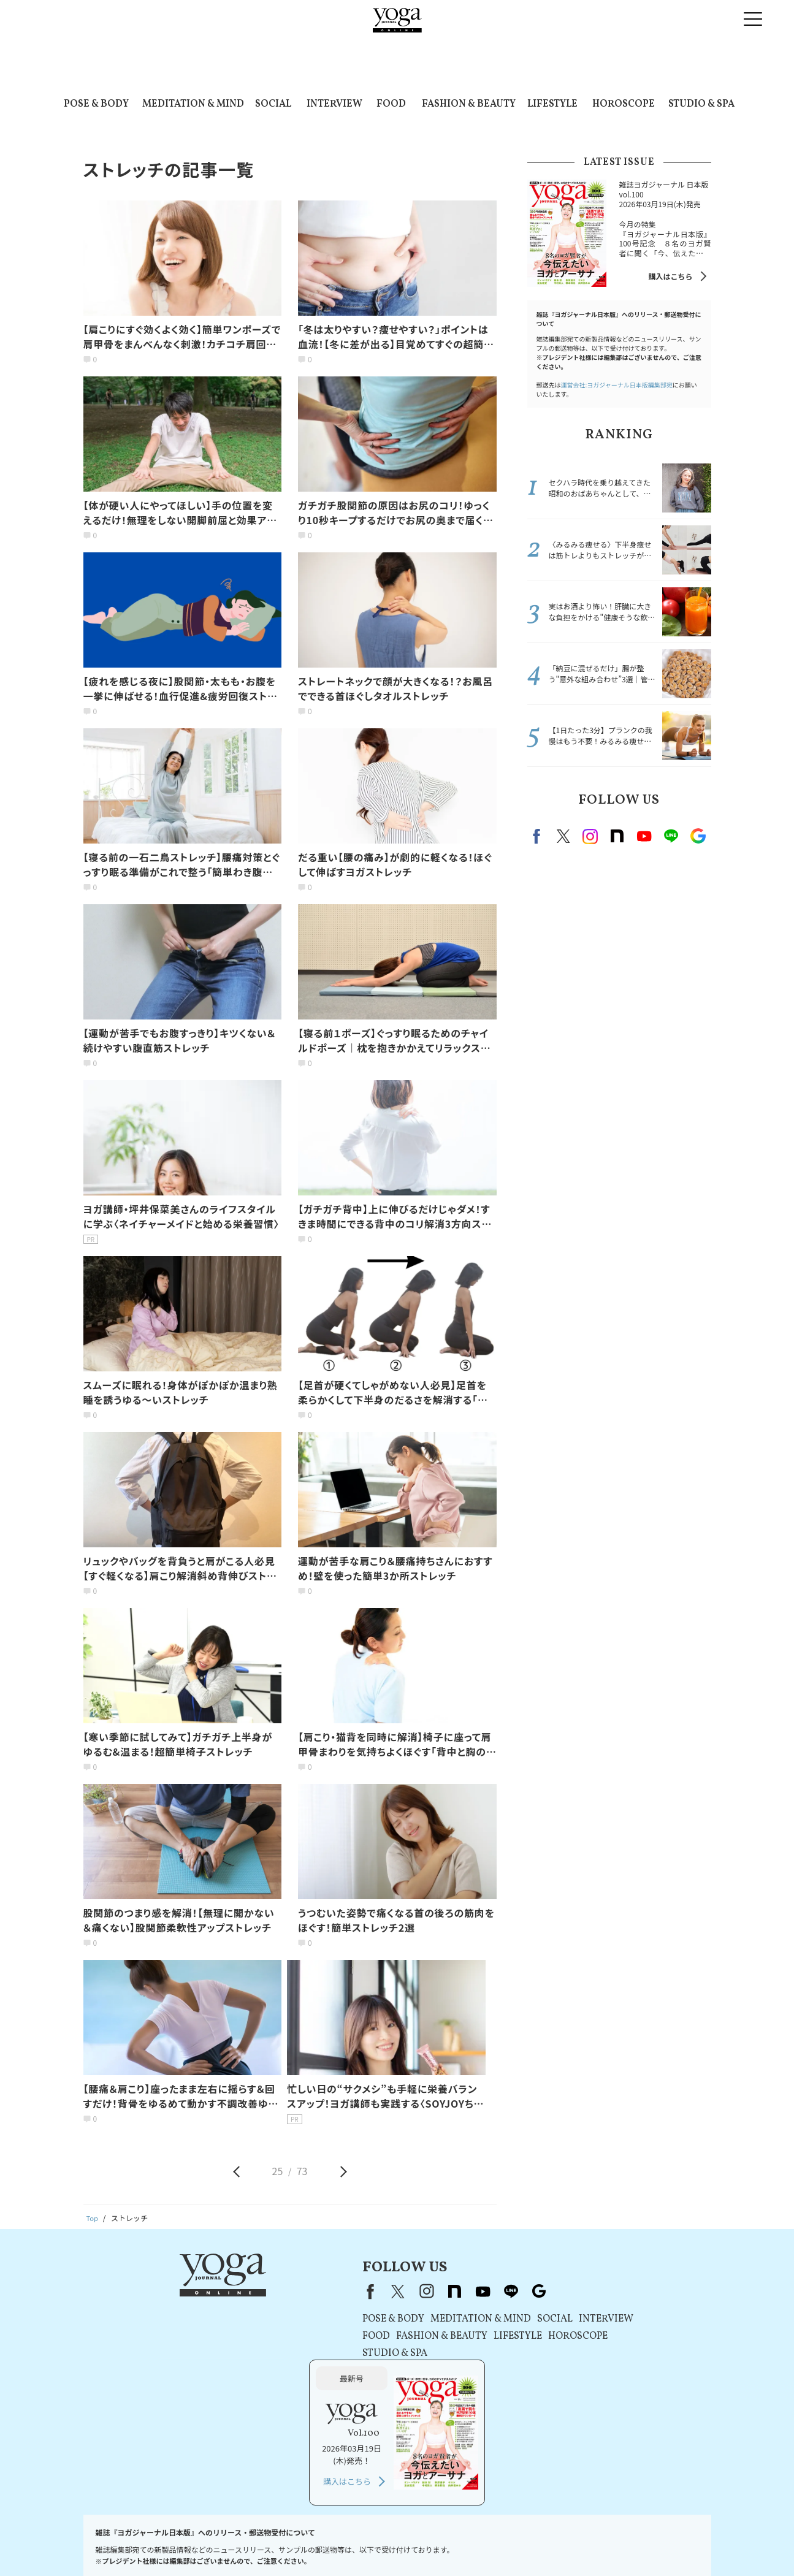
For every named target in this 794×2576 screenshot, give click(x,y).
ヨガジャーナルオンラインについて (535, 2543)
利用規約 (252, 2543)
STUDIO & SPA (701, 104)
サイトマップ (627, 2543)
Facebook (538, 836)
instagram (590, 836)
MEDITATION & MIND (193, 104)
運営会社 (452, 2543)
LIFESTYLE (552, 104)
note (617, 836)
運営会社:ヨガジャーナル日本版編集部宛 (617, 384)
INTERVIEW (334, 104)
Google (698, 836)
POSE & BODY (96, 104)
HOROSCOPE (623, 104)
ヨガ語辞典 (677, 2543)
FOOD (391, 104)
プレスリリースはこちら (187, 2543)
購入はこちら (670, 276)
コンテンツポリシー (394, 2543)
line (671, 836)
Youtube (644, 836)
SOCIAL (273, 104)
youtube (360, 2291)
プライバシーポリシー (314, 2543)
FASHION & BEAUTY (469, 104)
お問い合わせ (114, 2543)
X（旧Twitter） (276, 2291)
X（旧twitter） (563, 836)
